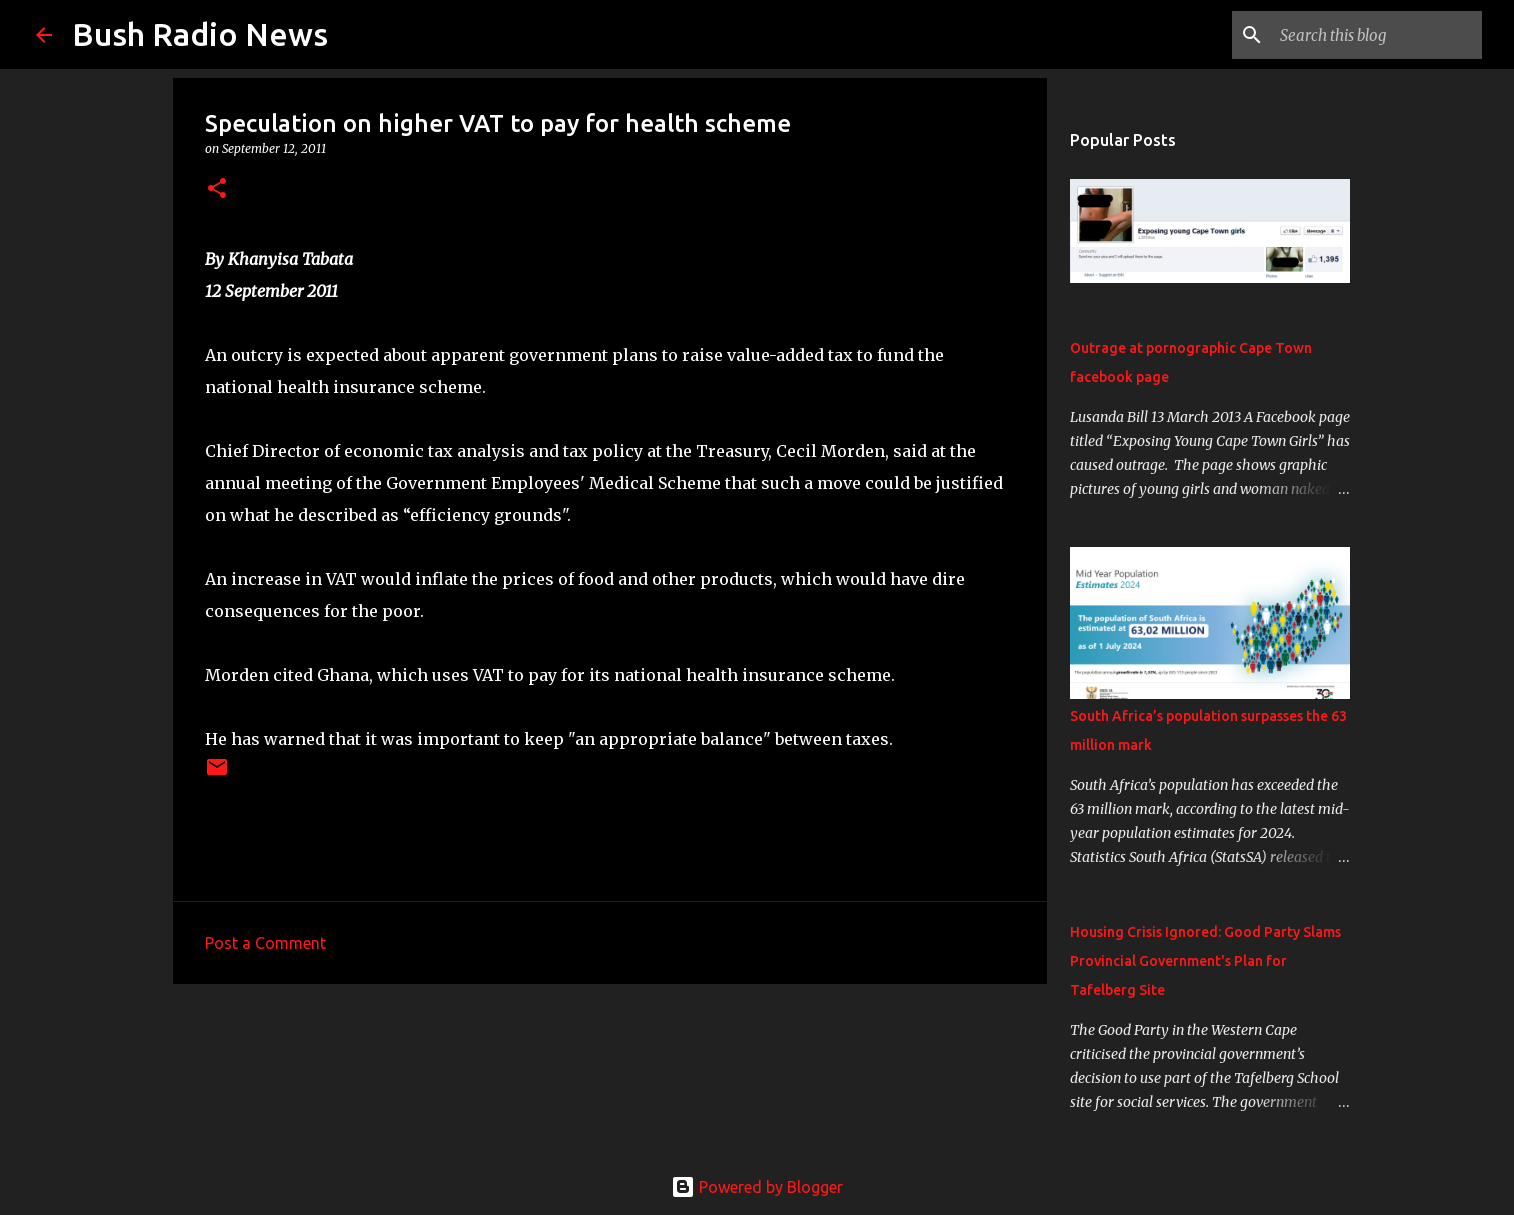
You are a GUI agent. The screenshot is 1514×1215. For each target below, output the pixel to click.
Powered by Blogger (757, 1187)
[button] (217, 189)
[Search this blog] (1377, 35)
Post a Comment (265, 943)
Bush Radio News (200, 34)
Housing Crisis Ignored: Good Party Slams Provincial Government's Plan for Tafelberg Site (1205, 961)
